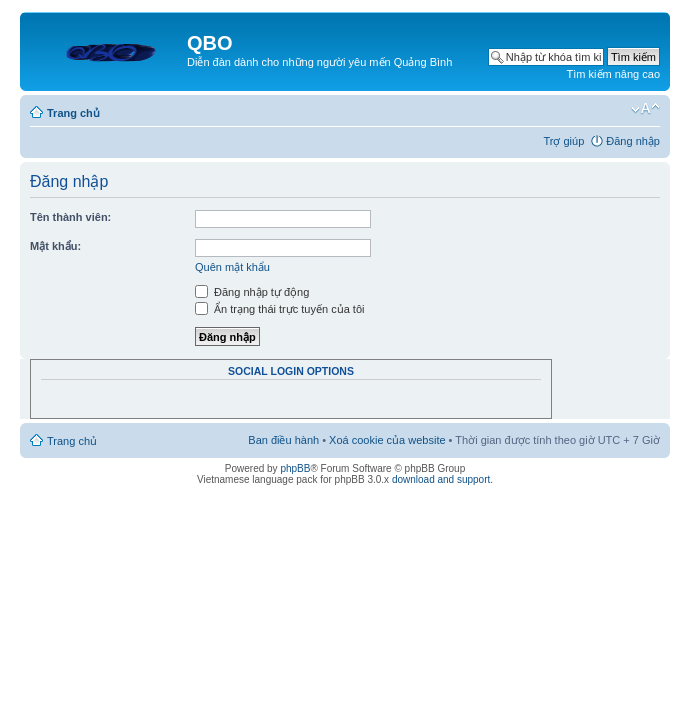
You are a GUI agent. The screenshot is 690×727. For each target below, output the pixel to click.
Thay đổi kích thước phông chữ (645, 109)
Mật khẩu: (55, 246)
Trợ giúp (563, 141)
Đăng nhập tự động (252, 292)
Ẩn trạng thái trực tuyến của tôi (279, 309)
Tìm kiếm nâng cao (613, 74)
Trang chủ (73, 113)
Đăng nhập (633, 141)
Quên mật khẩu (232, 267)
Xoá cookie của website (387, 440)
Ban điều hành (283, 440)
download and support (441, 479)
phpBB (295, 468)
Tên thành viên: (70, 217)
